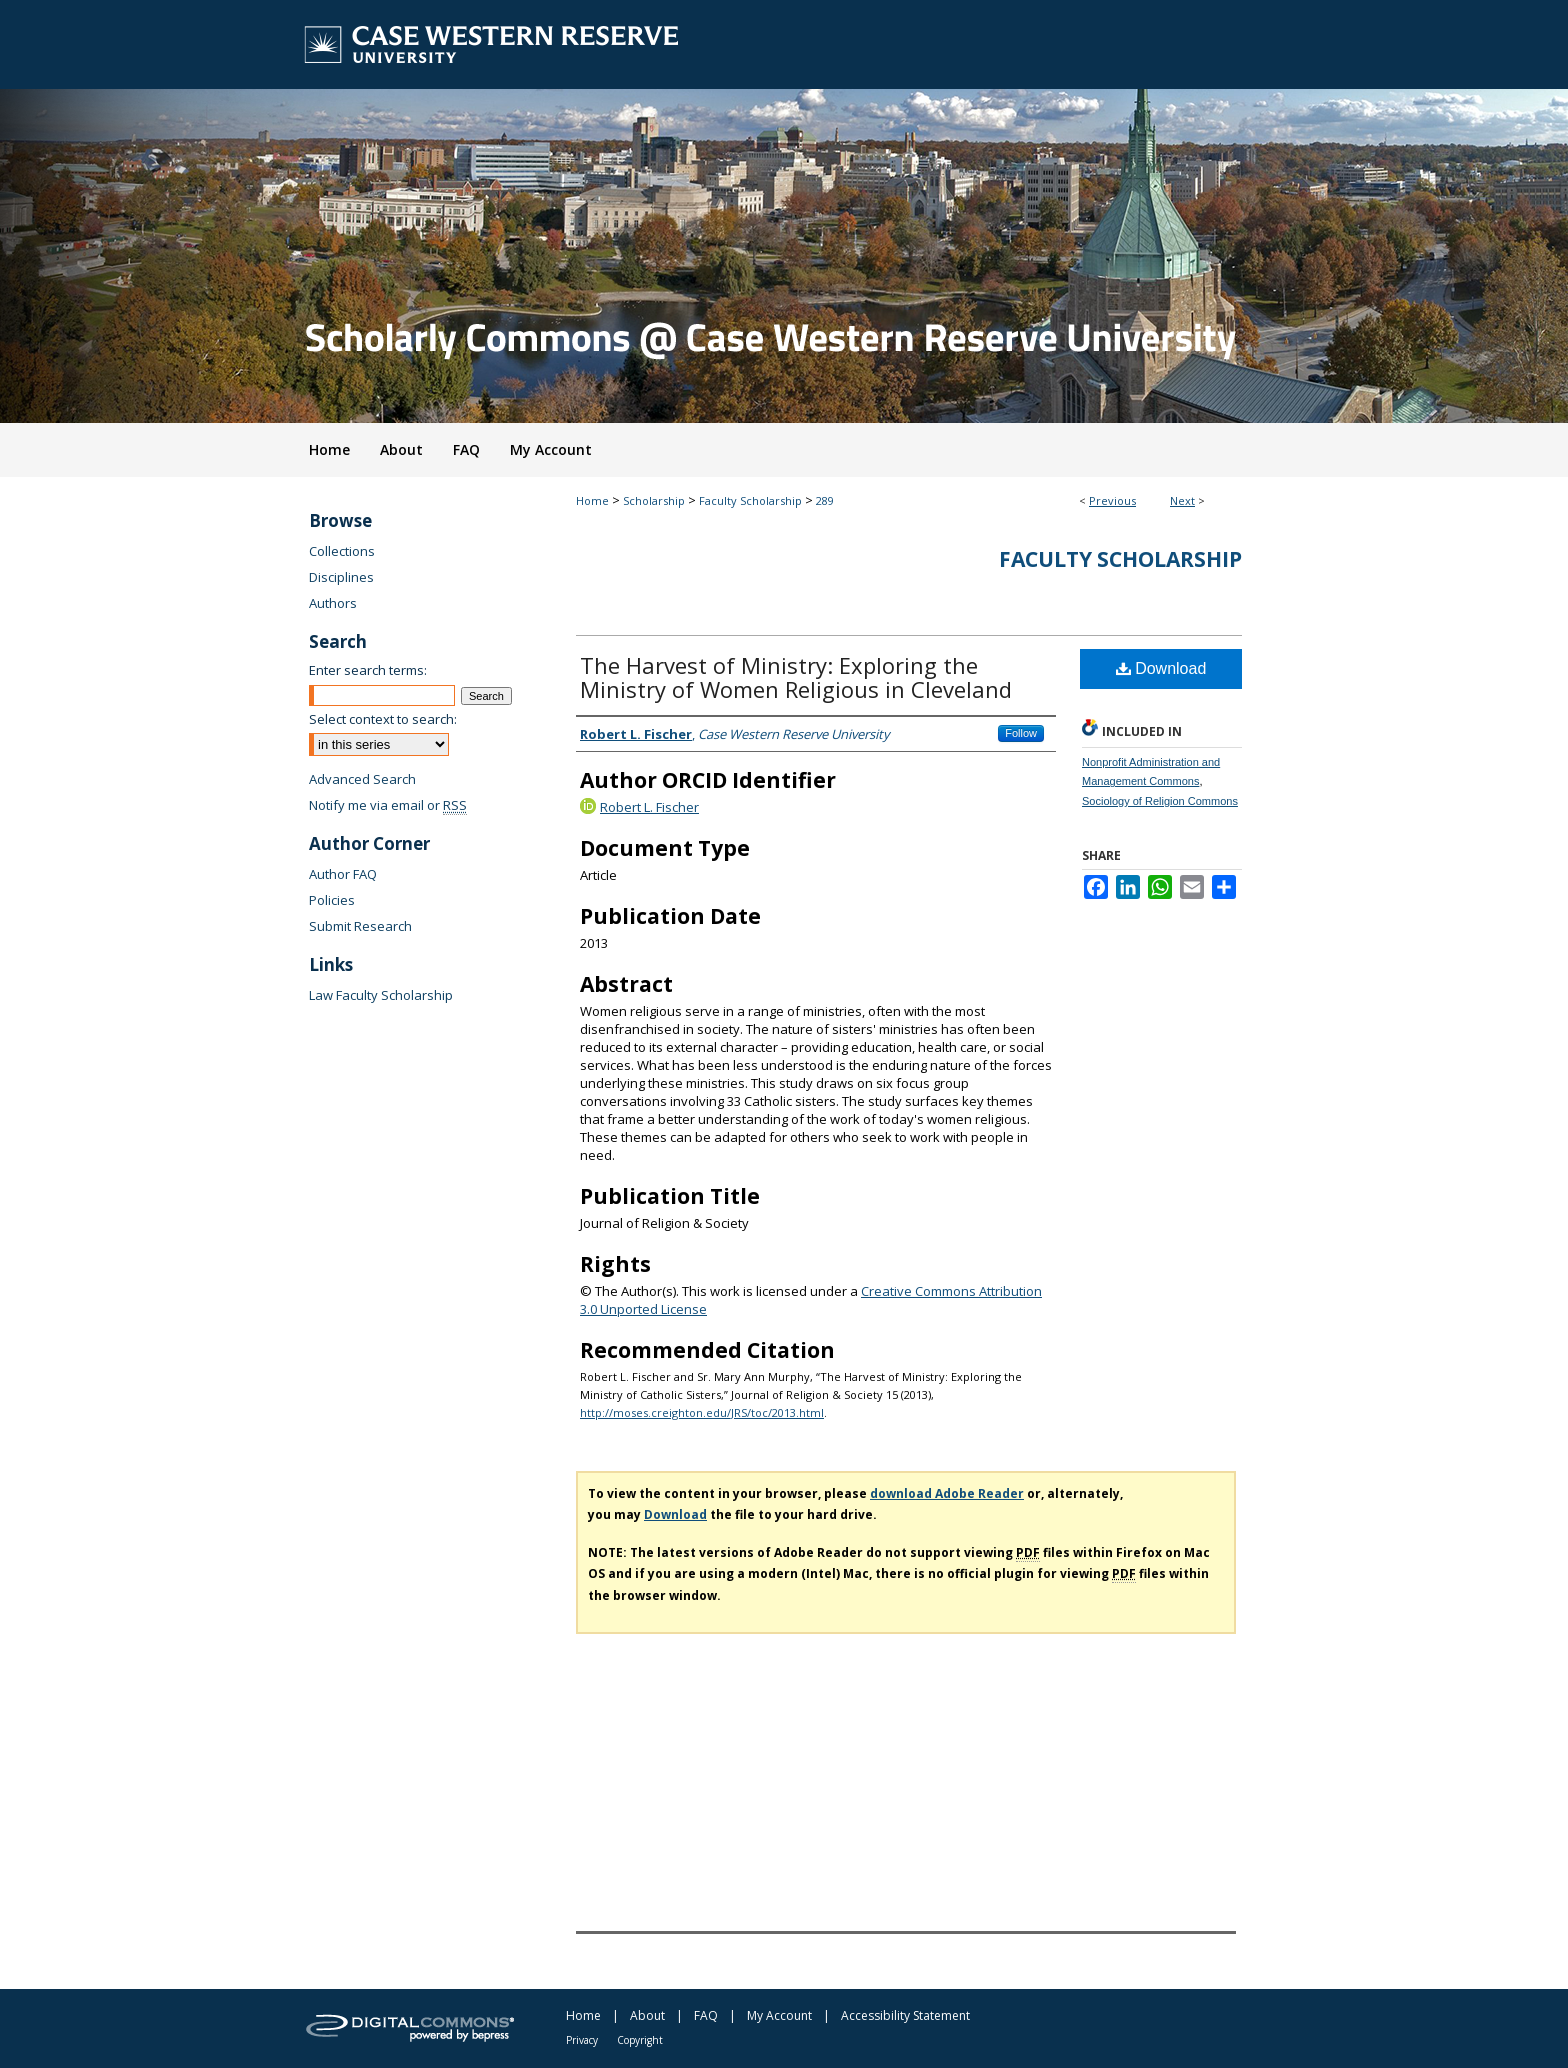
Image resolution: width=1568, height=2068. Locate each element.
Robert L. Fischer (649, 807)
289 (825, 500)
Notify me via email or (388, 805)
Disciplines (341, 577)
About (647, 2015)
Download (1161, 668)
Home (592, 500)
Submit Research (360, 926)
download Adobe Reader (947, 1493)
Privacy (582, 2040)
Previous (1112, 500)
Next (1182, 500)
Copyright (640, 2040)
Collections (342, 551)
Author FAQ (343, 874)
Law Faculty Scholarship (381, 995)
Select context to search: (383, 719)
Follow (1021, 733)
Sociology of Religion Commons (1160, 801)
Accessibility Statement (905, 2015)
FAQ (706, 2015)
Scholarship (654, 500)
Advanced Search (362, 779)
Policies (332, 900)
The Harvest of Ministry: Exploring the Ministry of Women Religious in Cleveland (796, 677)
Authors (333, 603)
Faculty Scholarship (750, 500)
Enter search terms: (368, 670)
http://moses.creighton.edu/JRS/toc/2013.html (702, 1412)
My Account (779, 2015)
